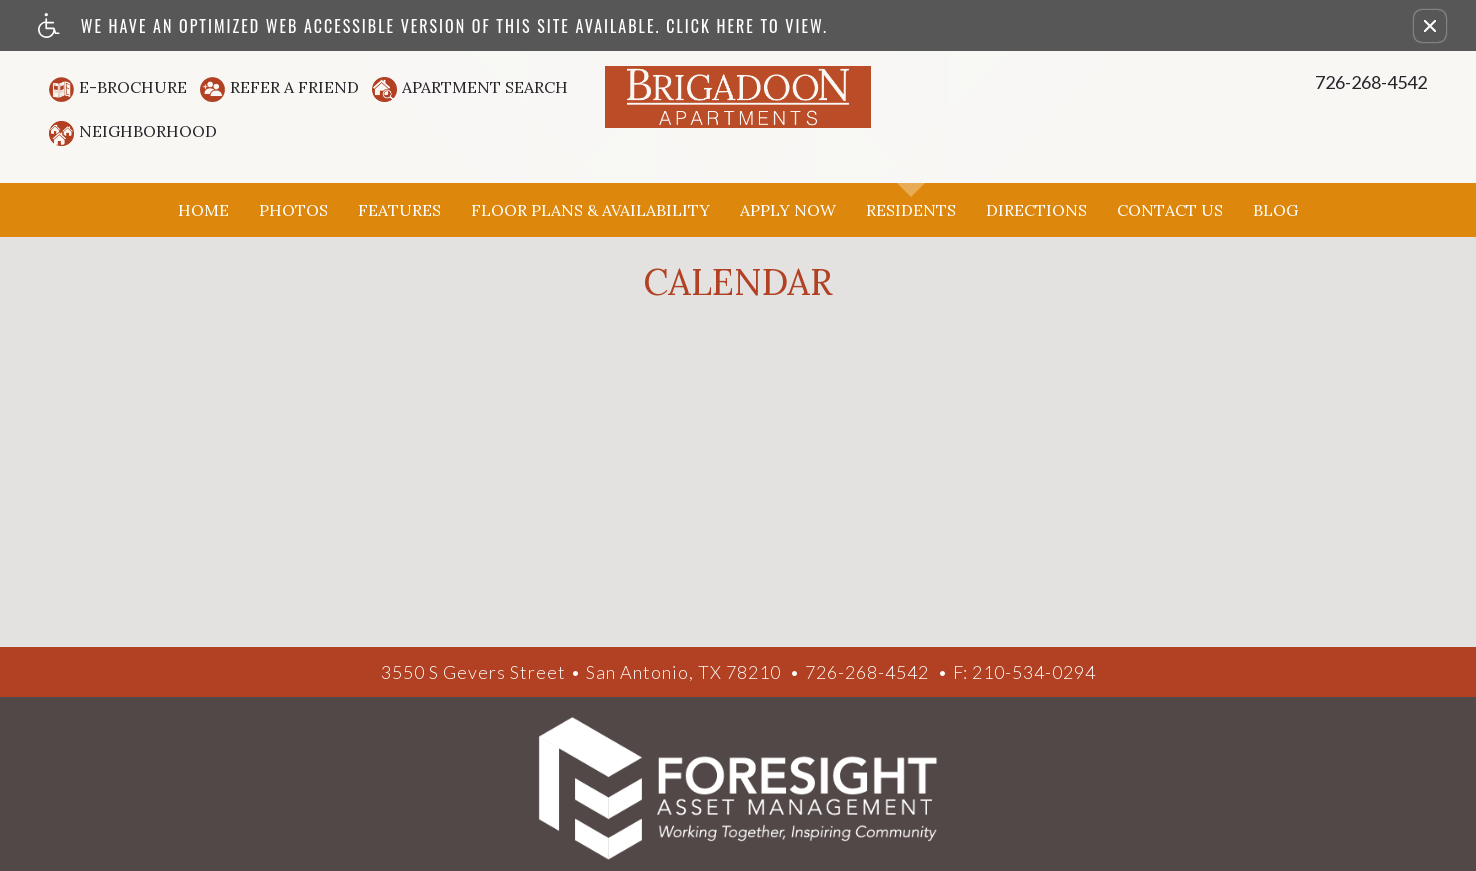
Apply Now (788, 210)
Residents (911, 210)
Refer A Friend (294, 87)
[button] (1430, 26)
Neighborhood (148, 131)
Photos (293, 210)
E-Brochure (133, 87)
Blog (1275, 210)
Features (399, 210)
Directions (1036, 210)
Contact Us (1170, 210)
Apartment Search (485, 87)
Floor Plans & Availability (590, 210)
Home (203, 210)
